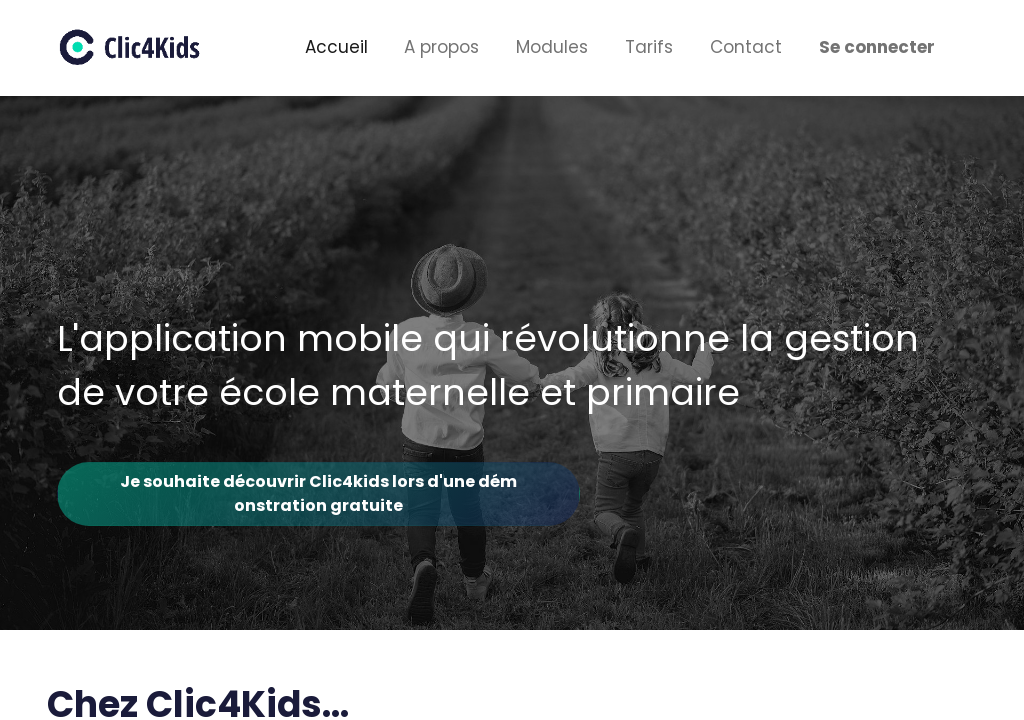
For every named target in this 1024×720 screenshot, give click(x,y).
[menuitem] (336, 48)
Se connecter (877, 47)
